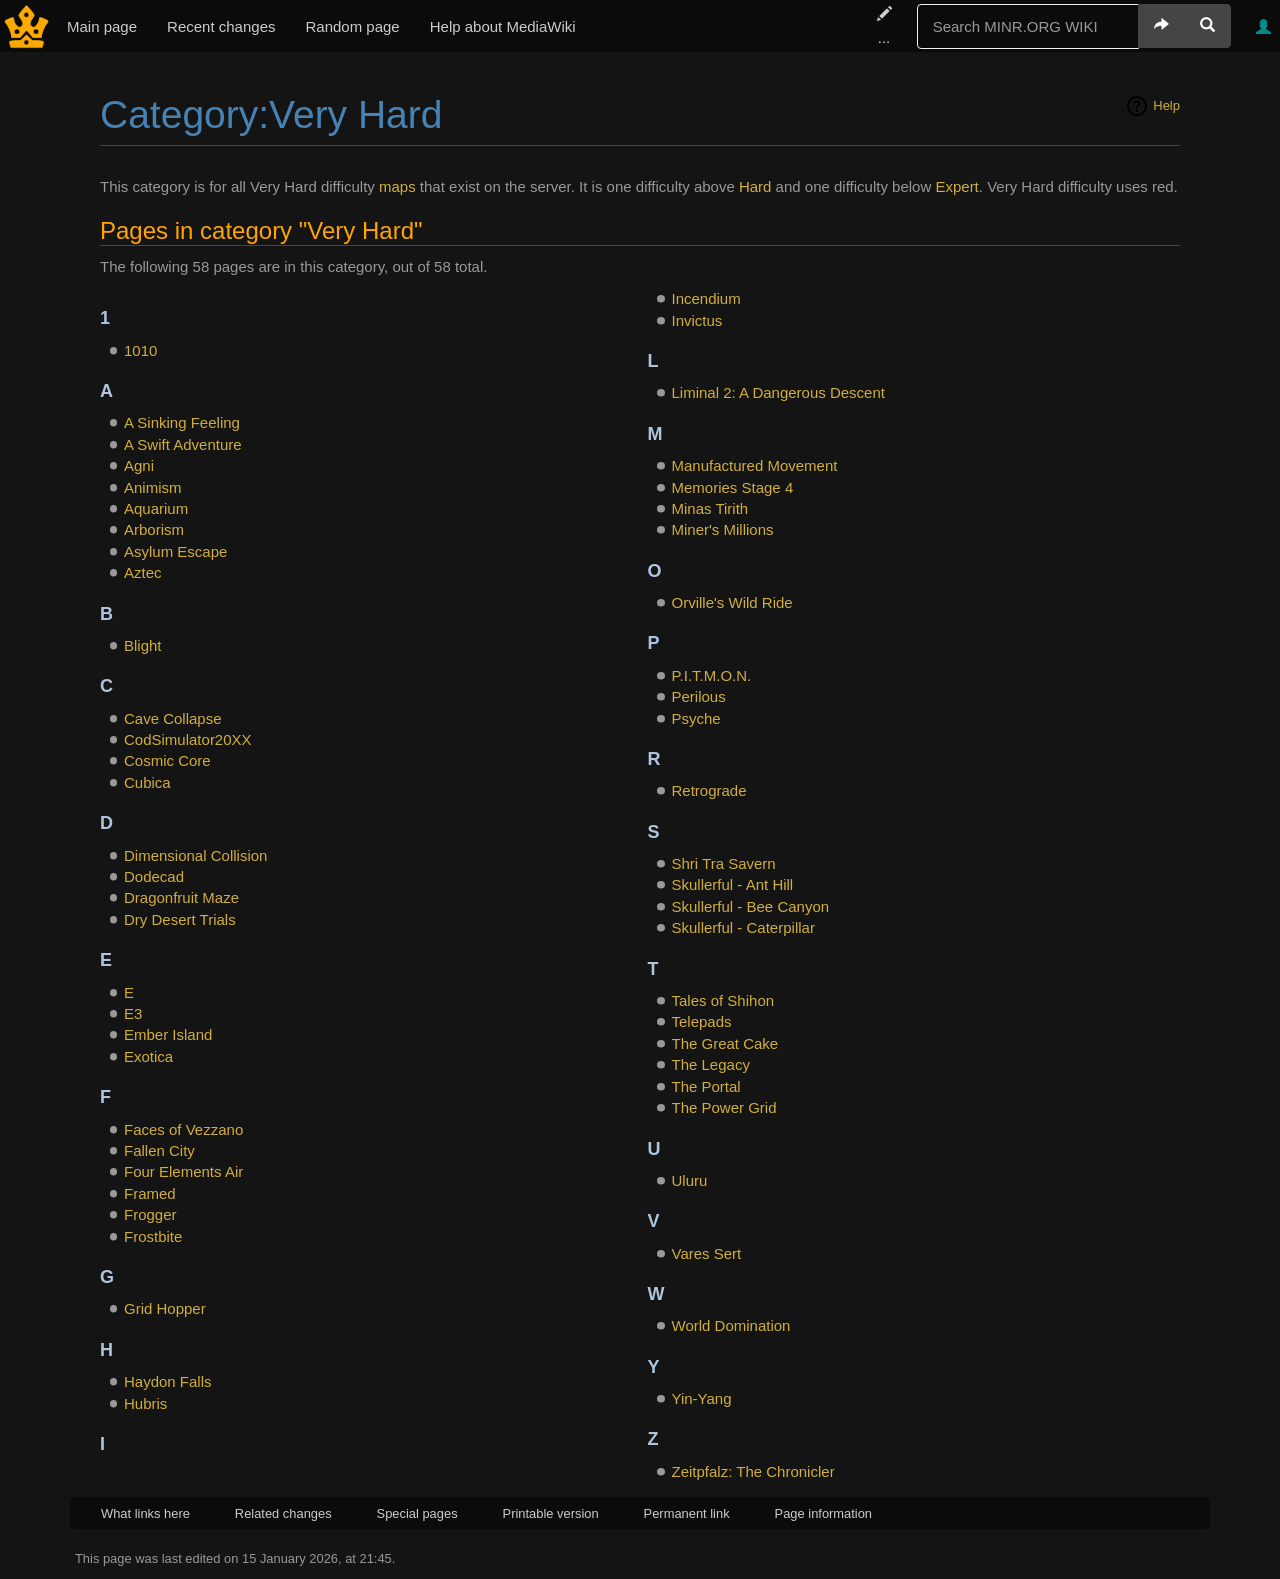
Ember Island (168, 1034)
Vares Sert (707, 1253)
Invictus (697, 320)
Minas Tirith (710, 508)
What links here (145, 1513)
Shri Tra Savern (724, 863)
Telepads (702, 1021)
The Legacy (711, 1064)
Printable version (551, 1513)
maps (397, 186)
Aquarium (156, 508)
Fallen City (159, 1150)
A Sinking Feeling (182, 422)
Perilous (699, 696)
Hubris (145, 1403)
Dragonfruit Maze (181, 897)
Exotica (148, 1056)
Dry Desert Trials (180, 919)
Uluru (690, 1180)
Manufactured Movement (755, 465)
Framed (150, 1193)
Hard (755, 186)
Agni (139, 465)
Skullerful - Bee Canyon (751, 906)
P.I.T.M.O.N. (712, 675)
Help (1166, 105)
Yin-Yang (702, 1398)
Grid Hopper (165, 1308)
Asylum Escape (175, 551)
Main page (102, 26)
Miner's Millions (723, 529)
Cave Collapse (173, 718)
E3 (133, 1013)
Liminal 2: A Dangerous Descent (778, 392)
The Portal (706, 1086)
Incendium (706, 298)
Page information (823, 1513)
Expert (956, 186)
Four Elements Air (183, 1171)
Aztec (143, 572)
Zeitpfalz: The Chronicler (753, 1471)
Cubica (147, 782)
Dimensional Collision (195, 855)
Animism (153, 487)
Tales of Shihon (723, 1000)
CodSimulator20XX (188, 739)
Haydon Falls (168, 1381)
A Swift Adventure (183, 444)
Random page (352, 26)
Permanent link (687, 1513)
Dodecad (154, 876)
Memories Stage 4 (733, 487)
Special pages (417, 1513)
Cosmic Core (167, 760)
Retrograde (709, 790)
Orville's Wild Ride (732, 602)
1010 (140, 350)
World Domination (731, 1325)
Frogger (150, 1214)
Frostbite (153, 1236)
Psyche (696, 718)
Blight (143, 645)
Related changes (283, 1513)
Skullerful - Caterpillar (743, 927)
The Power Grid (724, 1107)
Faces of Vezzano (183, 1129)
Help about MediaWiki (503, 26)
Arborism (154, 529)
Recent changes (221, 26)
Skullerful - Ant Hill (733, 884)
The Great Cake (725, 1043)
